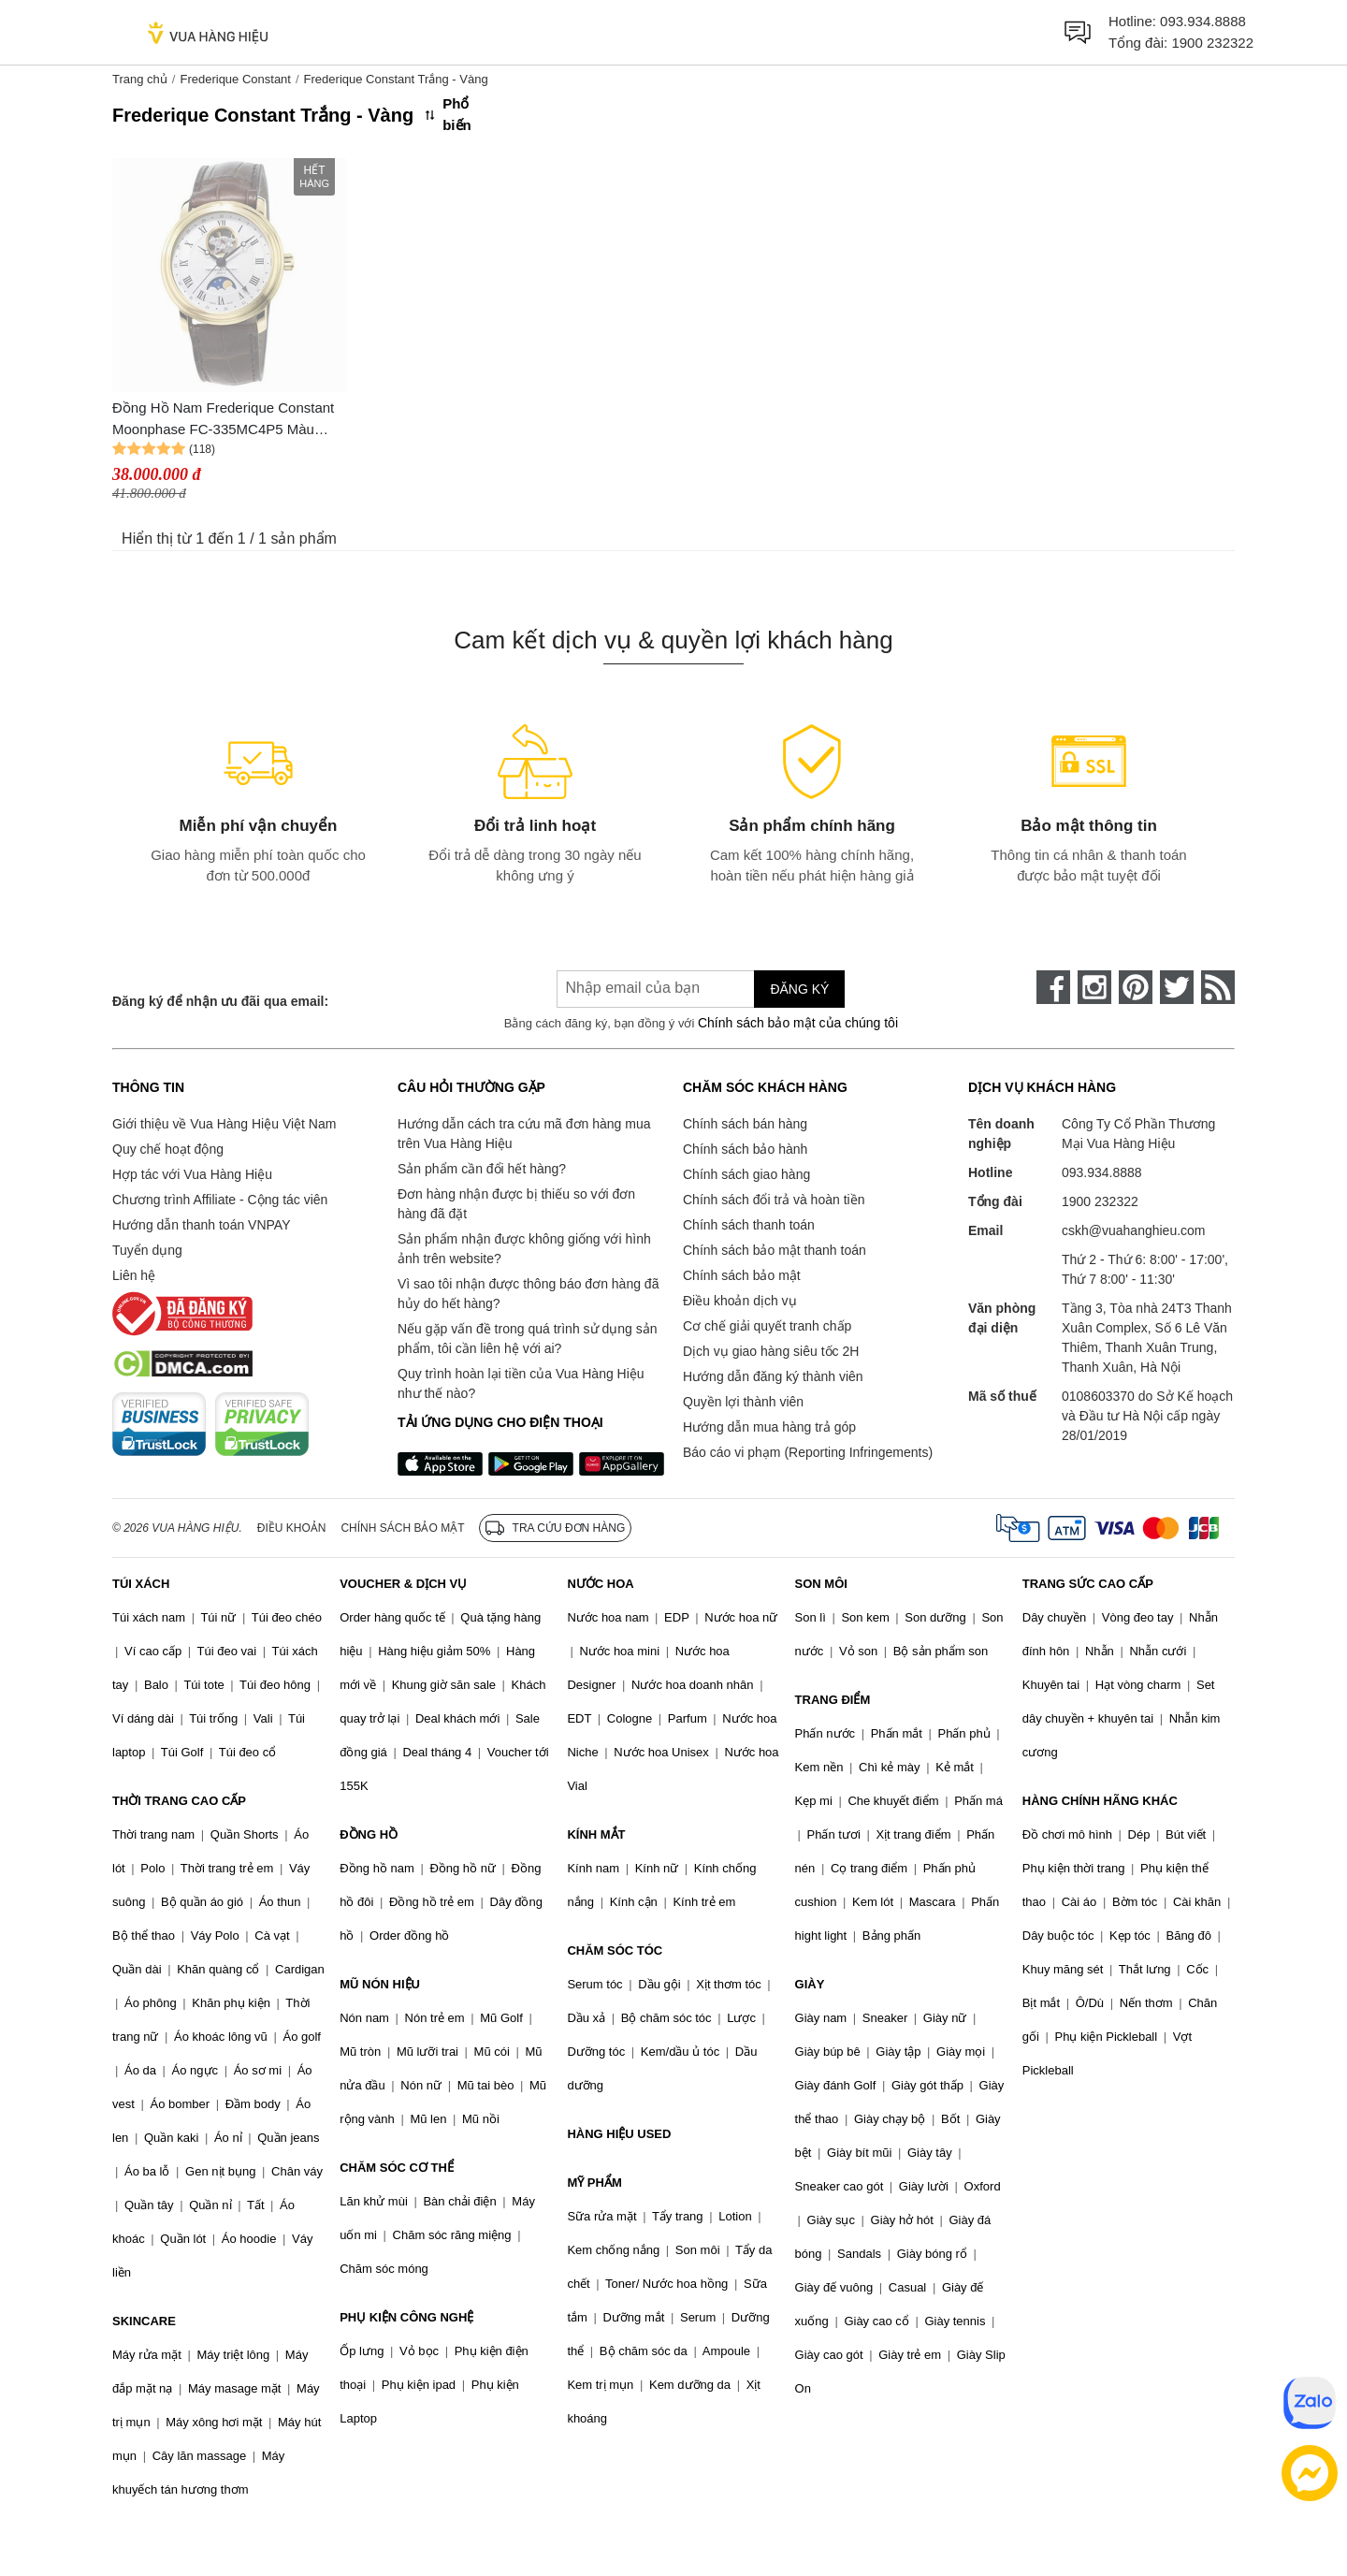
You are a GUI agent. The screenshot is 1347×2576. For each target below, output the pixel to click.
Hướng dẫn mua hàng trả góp (769, 1426)
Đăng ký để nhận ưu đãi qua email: (220, 1001)
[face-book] (1053, 987)
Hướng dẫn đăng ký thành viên (773, 1376)
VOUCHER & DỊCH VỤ (403, 1584)
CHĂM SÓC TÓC (614, 1950)
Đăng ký (799, 989)
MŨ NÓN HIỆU (380, 1984)
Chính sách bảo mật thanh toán (774, 1250)
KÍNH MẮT (596, 1834)
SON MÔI (821, 1584)
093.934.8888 (1203, 21)
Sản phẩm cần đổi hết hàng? (482, 1168)
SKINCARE (144, 2321)
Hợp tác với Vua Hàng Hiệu (192, 1174)
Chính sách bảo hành (745, 1149)
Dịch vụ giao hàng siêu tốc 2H (771, 1351)
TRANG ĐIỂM (833, 1700)
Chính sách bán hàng (745, 1123)
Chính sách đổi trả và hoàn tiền (773, 1199)
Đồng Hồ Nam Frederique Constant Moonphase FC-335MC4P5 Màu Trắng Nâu (223, 420)
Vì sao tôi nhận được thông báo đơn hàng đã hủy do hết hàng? (528, 1293)
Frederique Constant (235, 79)
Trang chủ (139, 79)
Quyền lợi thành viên (743, 1401)
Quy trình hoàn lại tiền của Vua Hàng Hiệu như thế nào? (521, 1383)
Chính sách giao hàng (746, 1174)
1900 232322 (1212, 43)
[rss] (1218, 987)
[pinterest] (1135, 987)
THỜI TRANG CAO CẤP (179, 1801)
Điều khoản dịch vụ (740, 1300)
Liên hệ (133, 1275)
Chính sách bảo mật (742, 1275)
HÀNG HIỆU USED (619, 2134)
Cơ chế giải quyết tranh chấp (767, 1325)
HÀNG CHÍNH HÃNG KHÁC (1100, 1801)
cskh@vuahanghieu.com (1134, 1230)
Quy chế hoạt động (168, 1149)
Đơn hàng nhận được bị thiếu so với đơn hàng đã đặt (516, 1203)
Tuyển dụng (147, 1250)
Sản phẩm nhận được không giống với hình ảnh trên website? (524, 1248)
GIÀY (810, 1984)
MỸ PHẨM (594, 2183)
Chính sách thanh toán (749, 1224)
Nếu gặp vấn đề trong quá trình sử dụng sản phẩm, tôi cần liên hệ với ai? (527, 1338)
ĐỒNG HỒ (369, 1834)
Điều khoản (291, 1528)
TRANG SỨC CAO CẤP (1087, 1584)
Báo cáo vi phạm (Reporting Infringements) (808, 1452)
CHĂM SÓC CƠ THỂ (397, 2168)
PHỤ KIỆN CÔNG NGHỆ (406, 2317)
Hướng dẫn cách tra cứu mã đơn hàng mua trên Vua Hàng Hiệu (524, 1133)
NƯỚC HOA (600, 1584)
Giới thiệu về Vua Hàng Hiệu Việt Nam (224, 1123)
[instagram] (1094, 987)
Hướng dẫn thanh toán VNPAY (201, 1224)
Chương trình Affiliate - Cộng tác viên (219, 1199)
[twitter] (1177, 987)
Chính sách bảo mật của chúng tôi (798, 1022)
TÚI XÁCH (140, 1584)
